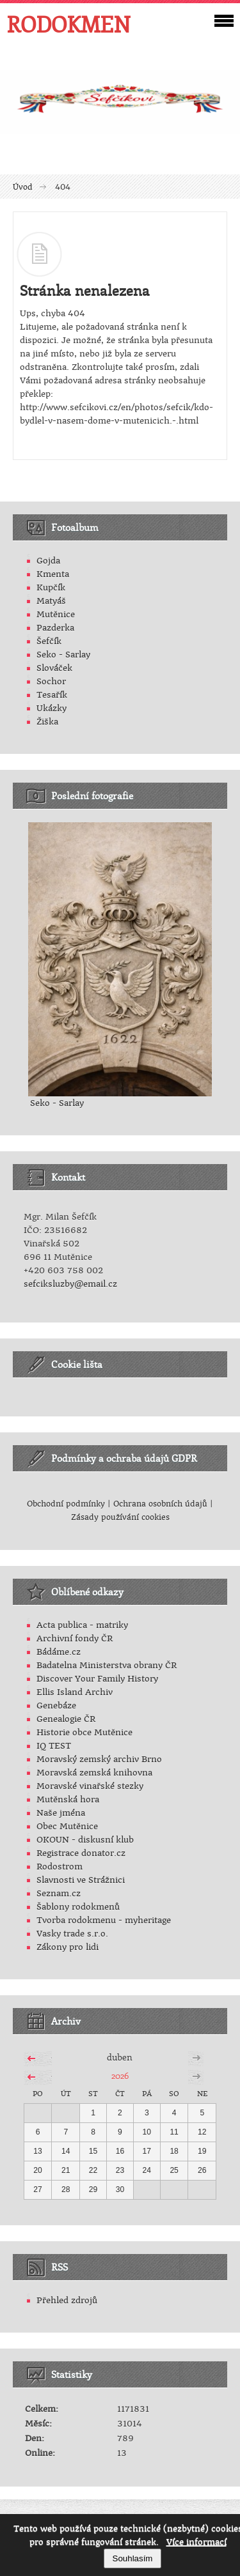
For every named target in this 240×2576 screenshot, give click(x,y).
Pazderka (55, 627)
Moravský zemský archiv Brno (99, 1759)
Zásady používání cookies (120, 1517)
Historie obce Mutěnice (84, 1732)
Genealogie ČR (65, 1719)
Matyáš (51, 601)
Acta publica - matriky (82, 1625)
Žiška (47, 721)
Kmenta (52, 574)
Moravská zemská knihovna (94, 1772)
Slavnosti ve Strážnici (80, 1880)
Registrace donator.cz (80, 1853)
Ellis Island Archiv (74, 1692)
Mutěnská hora (67, 1799)
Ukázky (51, 708)
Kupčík (50, 587)
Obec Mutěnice (67, 1826)
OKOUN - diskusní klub (85, 1839)
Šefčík (48, 641)
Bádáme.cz (58, 1652)
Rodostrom (59, 1866)
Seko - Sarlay (63, 654)
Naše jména (60, 1813)
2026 (120, 2075)
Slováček (54, 668)
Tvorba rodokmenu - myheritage (103, 1920)
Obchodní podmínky (66, 1503)
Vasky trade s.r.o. (72, 1933)
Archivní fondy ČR (74, 1638)
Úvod (23, 187)
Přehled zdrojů (66, 2300)
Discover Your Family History (97, 1678)
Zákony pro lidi (67, 1947)
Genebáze (56, 1705)
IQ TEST (53, 1746)
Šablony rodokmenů (78, 1907)
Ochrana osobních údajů (160, 1503)
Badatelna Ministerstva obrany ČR (106, 1665)
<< (31, 2056)
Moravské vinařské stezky (89, 1786)
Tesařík (51, 695)
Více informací (196, 2542)
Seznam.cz (58, 1893)
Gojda (48, 560)
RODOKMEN (68, 24)
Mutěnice (55, 614)
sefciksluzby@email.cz (70, 1284)
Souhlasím (133, 2558)
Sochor (51, 681)
